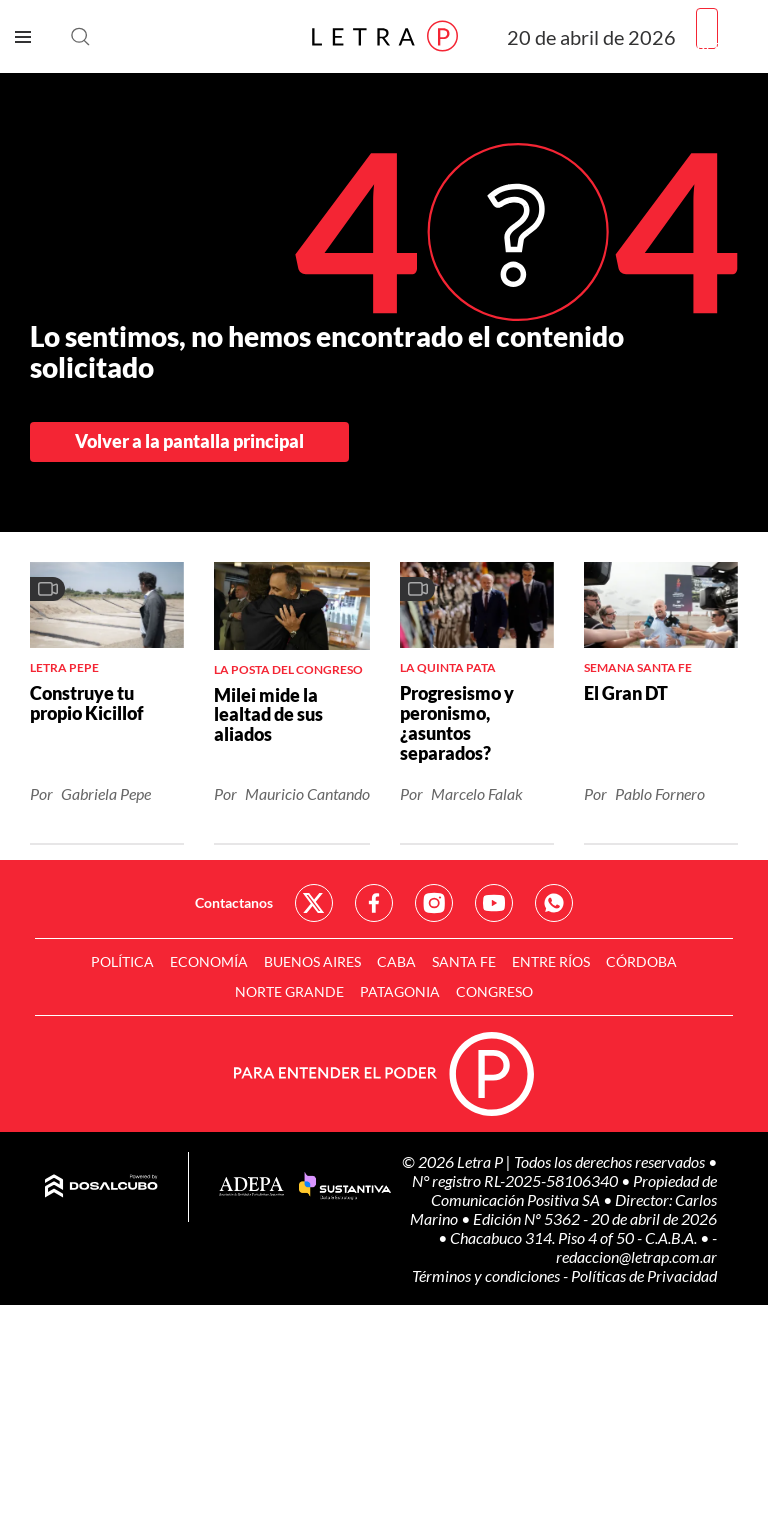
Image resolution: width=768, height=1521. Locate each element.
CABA (396, 961)
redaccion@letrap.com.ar (636, 1256)
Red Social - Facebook (374, 903)
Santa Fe (464, 961)
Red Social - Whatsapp (554, 903)
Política (122, 961)
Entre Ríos (551, 961)
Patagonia (400, 991)
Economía (209, 961)
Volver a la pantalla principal (189, 441)
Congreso (494, 991)
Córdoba (641, 961)
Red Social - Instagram (434, 903)
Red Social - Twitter (314, 903)
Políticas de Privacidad (644, 1275)
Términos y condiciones (487, 1275)
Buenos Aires (312, 961)
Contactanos (234, 902)
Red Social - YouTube (494, 903)
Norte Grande (289, 991)
